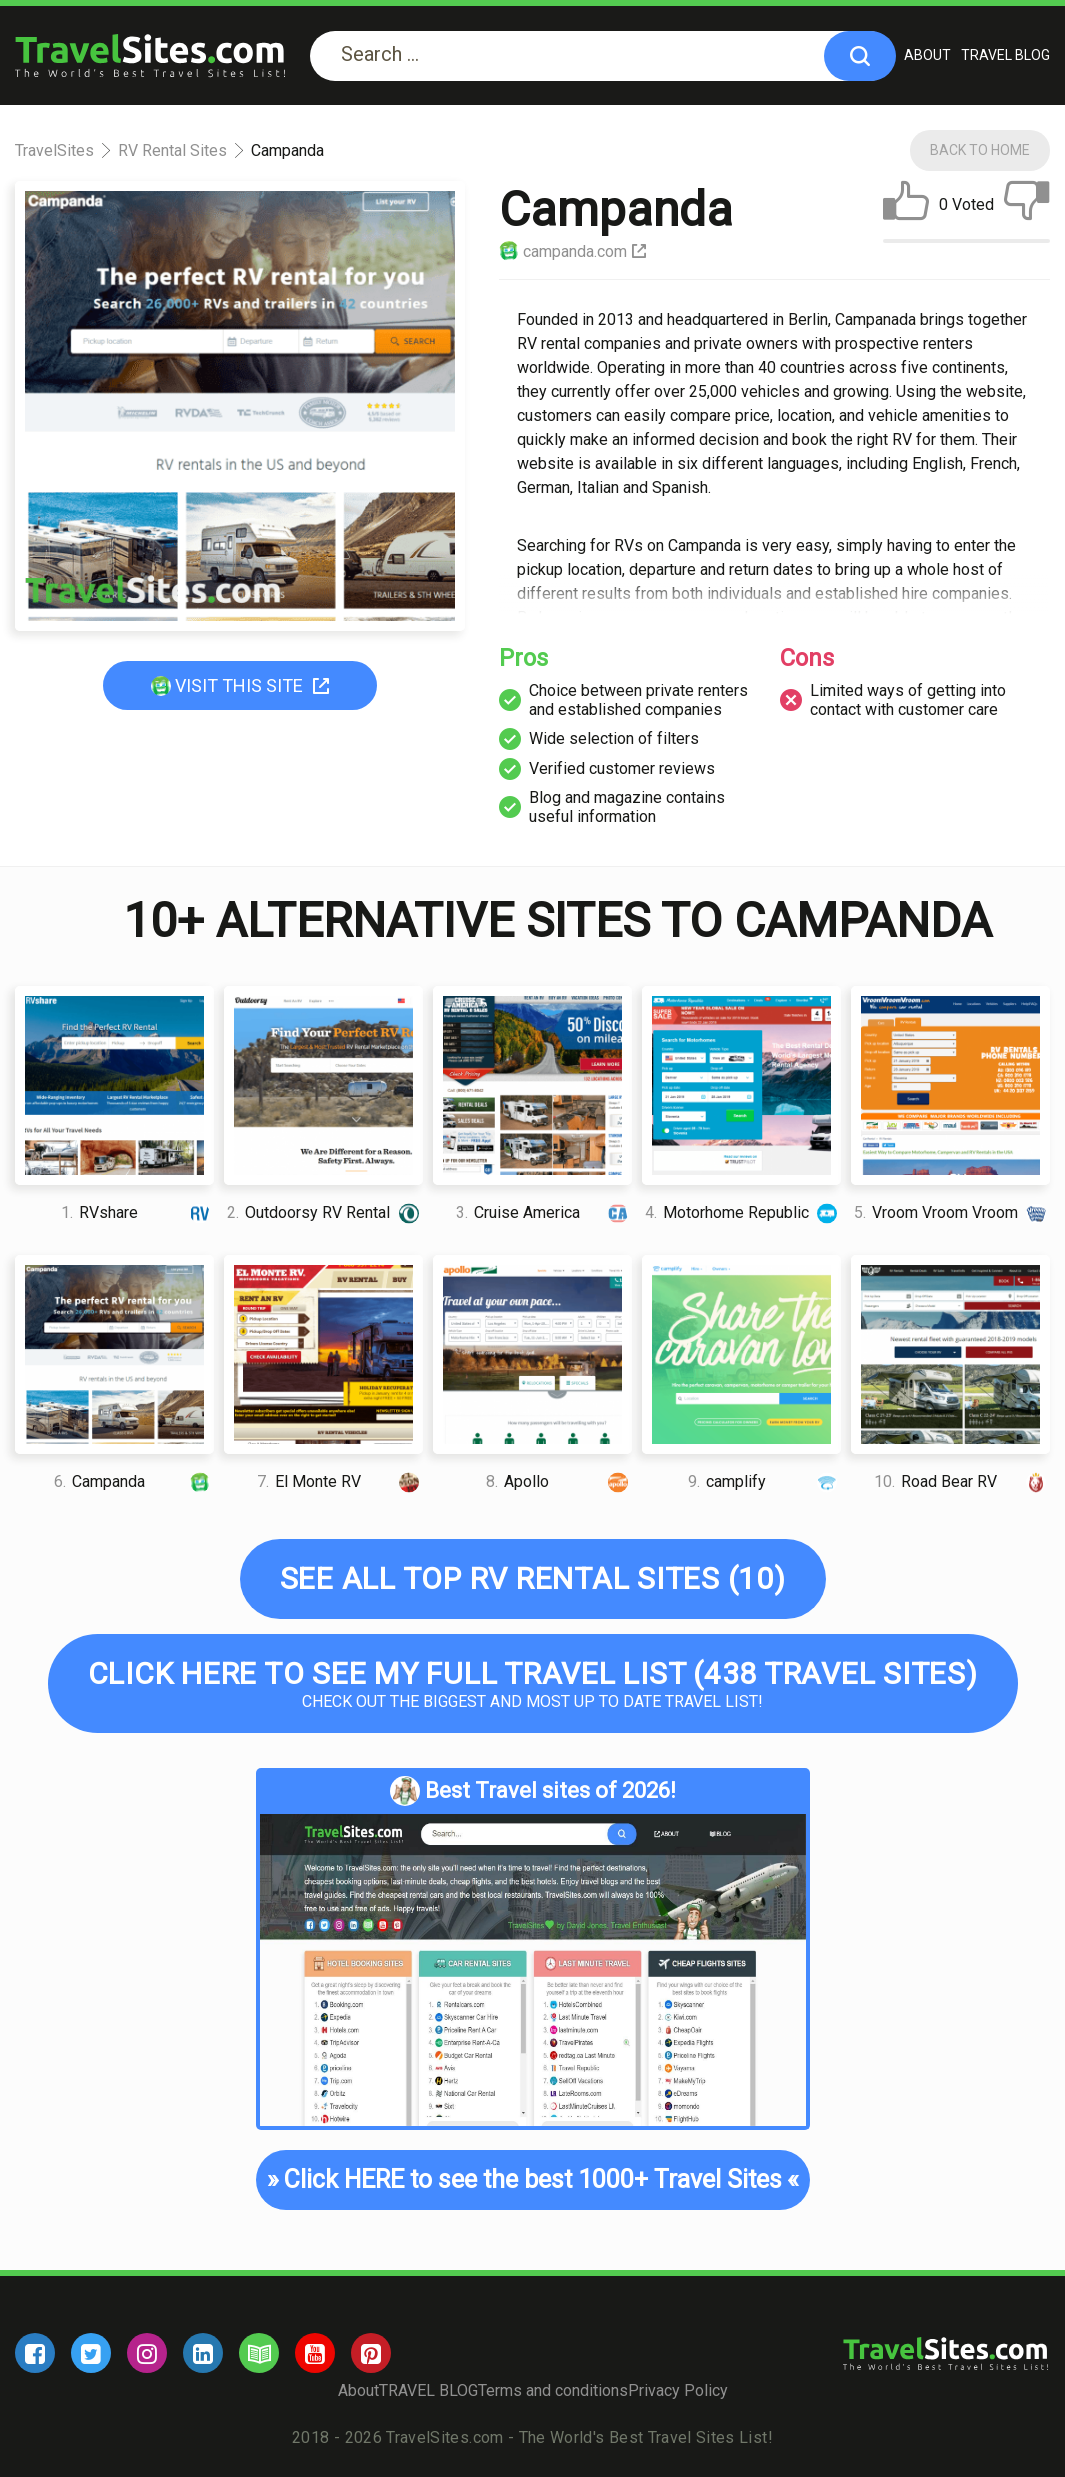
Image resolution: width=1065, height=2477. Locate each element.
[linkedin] (203, 2353)
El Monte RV (340, 1481)
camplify (765, 1481)
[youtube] (315, 2353)
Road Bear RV (962, 1481)
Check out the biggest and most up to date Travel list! (533, 1683)
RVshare (137, 1212)
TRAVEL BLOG (1005, 55)
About (927, 55)
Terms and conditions (553, 2390)
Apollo (559, 1481)
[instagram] (147, 2353)
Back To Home (980, 150)
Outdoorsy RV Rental (325, 1212)
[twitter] (91, 2353)
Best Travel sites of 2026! (533, 1791)
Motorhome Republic (743, 1212)
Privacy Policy (678, 2390)
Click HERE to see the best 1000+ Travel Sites (532, 2180)
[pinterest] (371, 2353)
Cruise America (544, 1212)
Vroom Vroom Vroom (952, 1212)
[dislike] (1027, 205)
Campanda (134, 1481)
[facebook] (35, 2353)
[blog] (259, 2353)
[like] (906, 205)
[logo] (150, 55)
